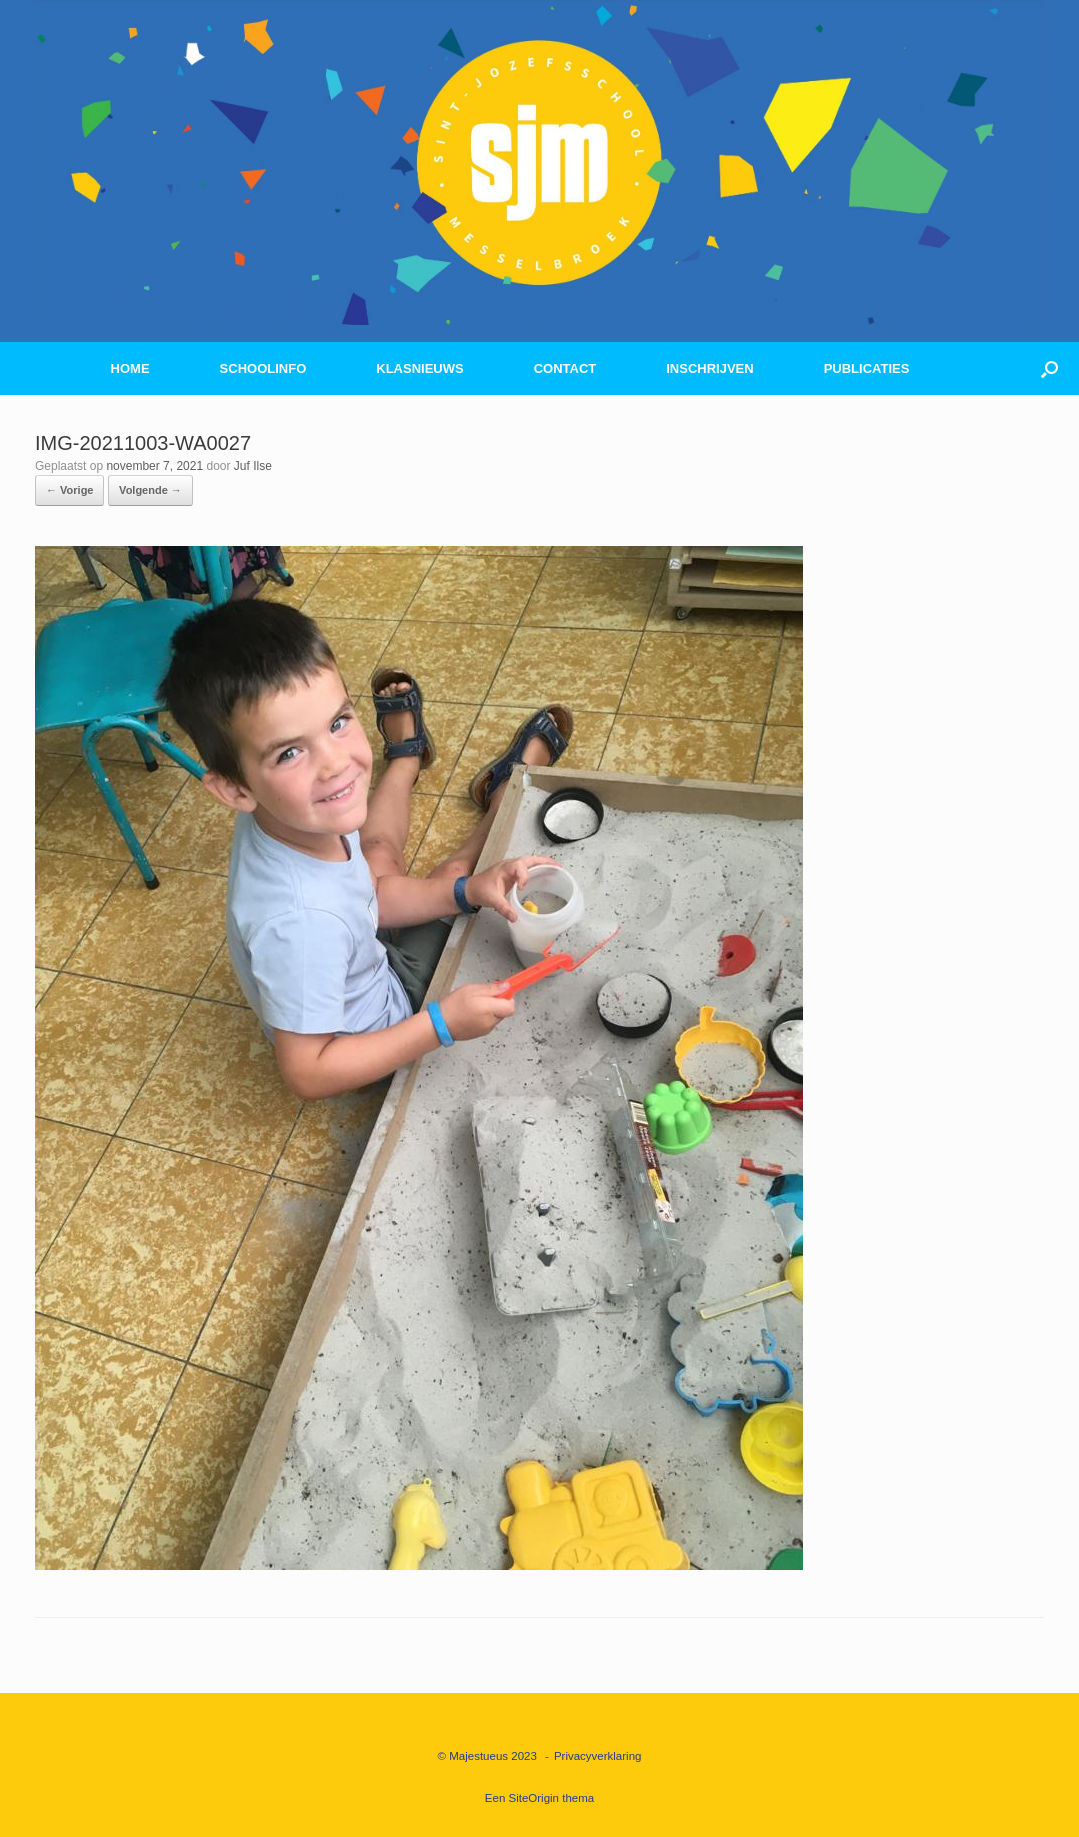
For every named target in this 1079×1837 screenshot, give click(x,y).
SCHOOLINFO (263, 368)
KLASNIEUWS (419, 368)
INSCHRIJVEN (709, 368)
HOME (130, 368)
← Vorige (69, 490)
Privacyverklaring (598, 1756)
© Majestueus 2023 (487, 1756)
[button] (1049, 368)
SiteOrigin (534, 1798)
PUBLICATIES (867, 368)
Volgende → (150, 490)
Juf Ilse (253, 466)
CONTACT (565, 368)
